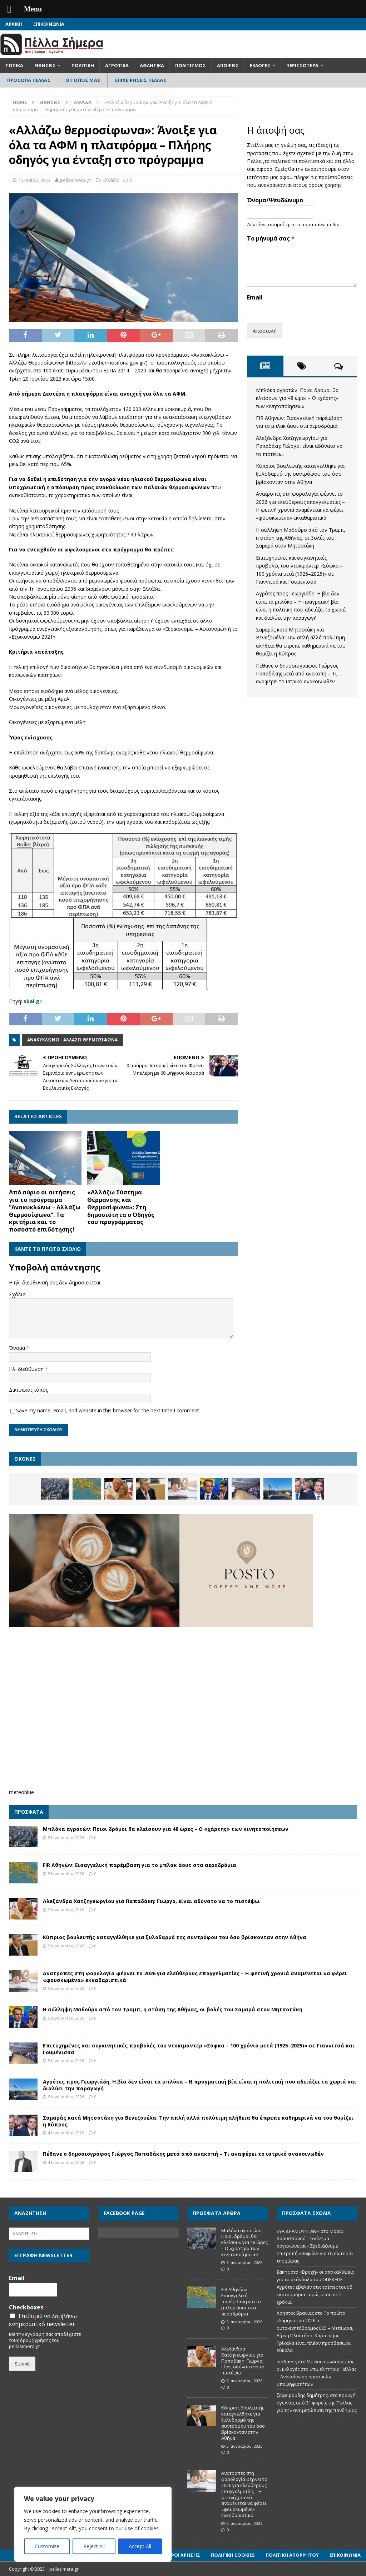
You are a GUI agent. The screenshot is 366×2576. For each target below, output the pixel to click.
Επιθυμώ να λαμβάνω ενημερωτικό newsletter (43, 2320)
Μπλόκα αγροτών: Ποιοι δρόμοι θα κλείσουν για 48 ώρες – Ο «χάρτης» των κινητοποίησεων (297, 398)
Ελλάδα (111, 180)
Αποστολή (265, 330)
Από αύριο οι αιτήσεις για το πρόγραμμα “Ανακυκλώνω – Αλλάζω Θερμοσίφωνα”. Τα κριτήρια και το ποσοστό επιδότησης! (44, 1210)
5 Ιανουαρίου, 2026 (66, 1837)
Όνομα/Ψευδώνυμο (275, 200)
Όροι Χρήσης (183, 2555)
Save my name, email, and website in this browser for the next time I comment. (108, 1410)
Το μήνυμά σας (271, 238)
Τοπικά (14, 65)
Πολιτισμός (190, 65)
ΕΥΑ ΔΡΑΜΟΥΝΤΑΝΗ (298, 2231)
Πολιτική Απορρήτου (292, 2555)
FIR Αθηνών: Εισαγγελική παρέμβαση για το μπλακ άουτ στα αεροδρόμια (139, 1865)
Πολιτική (82, 65)
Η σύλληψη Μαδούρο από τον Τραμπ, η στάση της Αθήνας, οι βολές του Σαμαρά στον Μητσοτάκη (300, 537)
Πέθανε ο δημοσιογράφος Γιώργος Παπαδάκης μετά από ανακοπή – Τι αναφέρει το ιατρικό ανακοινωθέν (297, 673)
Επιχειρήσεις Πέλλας (141, 80)
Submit (22, 2363)
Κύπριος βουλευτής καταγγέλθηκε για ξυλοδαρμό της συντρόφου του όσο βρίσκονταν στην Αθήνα (300, 473)
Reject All (94, 2546)
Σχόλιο (17, 1294)
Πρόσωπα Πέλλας (29, 80)
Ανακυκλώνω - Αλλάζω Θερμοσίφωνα (72, 1040)
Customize (47, 2546)
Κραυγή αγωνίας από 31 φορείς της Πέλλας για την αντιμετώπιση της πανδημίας (317, 2402)
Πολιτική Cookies (233, 2555)
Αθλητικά (152, 65)
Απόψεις (228, 65)
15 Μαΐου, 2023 (34, 180)
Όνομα (17, 1347)
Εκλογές (260, 65)
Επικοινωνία (48, 24)
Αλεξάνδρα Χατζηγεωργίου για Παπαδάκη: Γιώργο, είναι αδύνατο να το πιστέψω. (299, 446)
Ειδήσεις (45, 65)
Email (255, 297)
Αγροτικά (117, 65)
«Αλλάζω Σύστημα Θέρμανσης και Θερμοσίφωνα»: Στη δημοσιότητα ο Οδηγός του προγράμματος (120, 1207)
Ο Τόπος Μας (82, 80)
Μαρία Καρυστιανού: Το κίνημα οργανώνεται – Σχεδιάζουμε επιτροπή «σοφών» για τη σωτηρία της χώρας (315, 2246)
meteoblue (21, 1792)
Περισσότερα (302, 65)
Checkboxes (28, 2307)
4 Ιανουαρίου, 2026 (66, 2132)
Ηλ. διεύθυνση (27, 1369)
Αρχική (14, 24)
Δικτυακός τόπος (28, 1389)
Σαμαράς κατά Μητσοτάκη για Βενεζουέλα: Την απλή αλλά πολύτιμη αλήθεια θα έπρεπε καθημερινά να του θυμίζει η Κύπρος (198, 2120)
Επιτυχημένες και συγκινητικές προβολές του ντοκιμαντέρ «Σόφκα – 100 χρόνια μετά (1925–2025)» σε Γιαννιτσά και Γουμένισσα (199, 2048)
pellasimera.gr (75, 180)
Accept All (140, 2546)
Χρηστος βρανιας (295, 2313)
